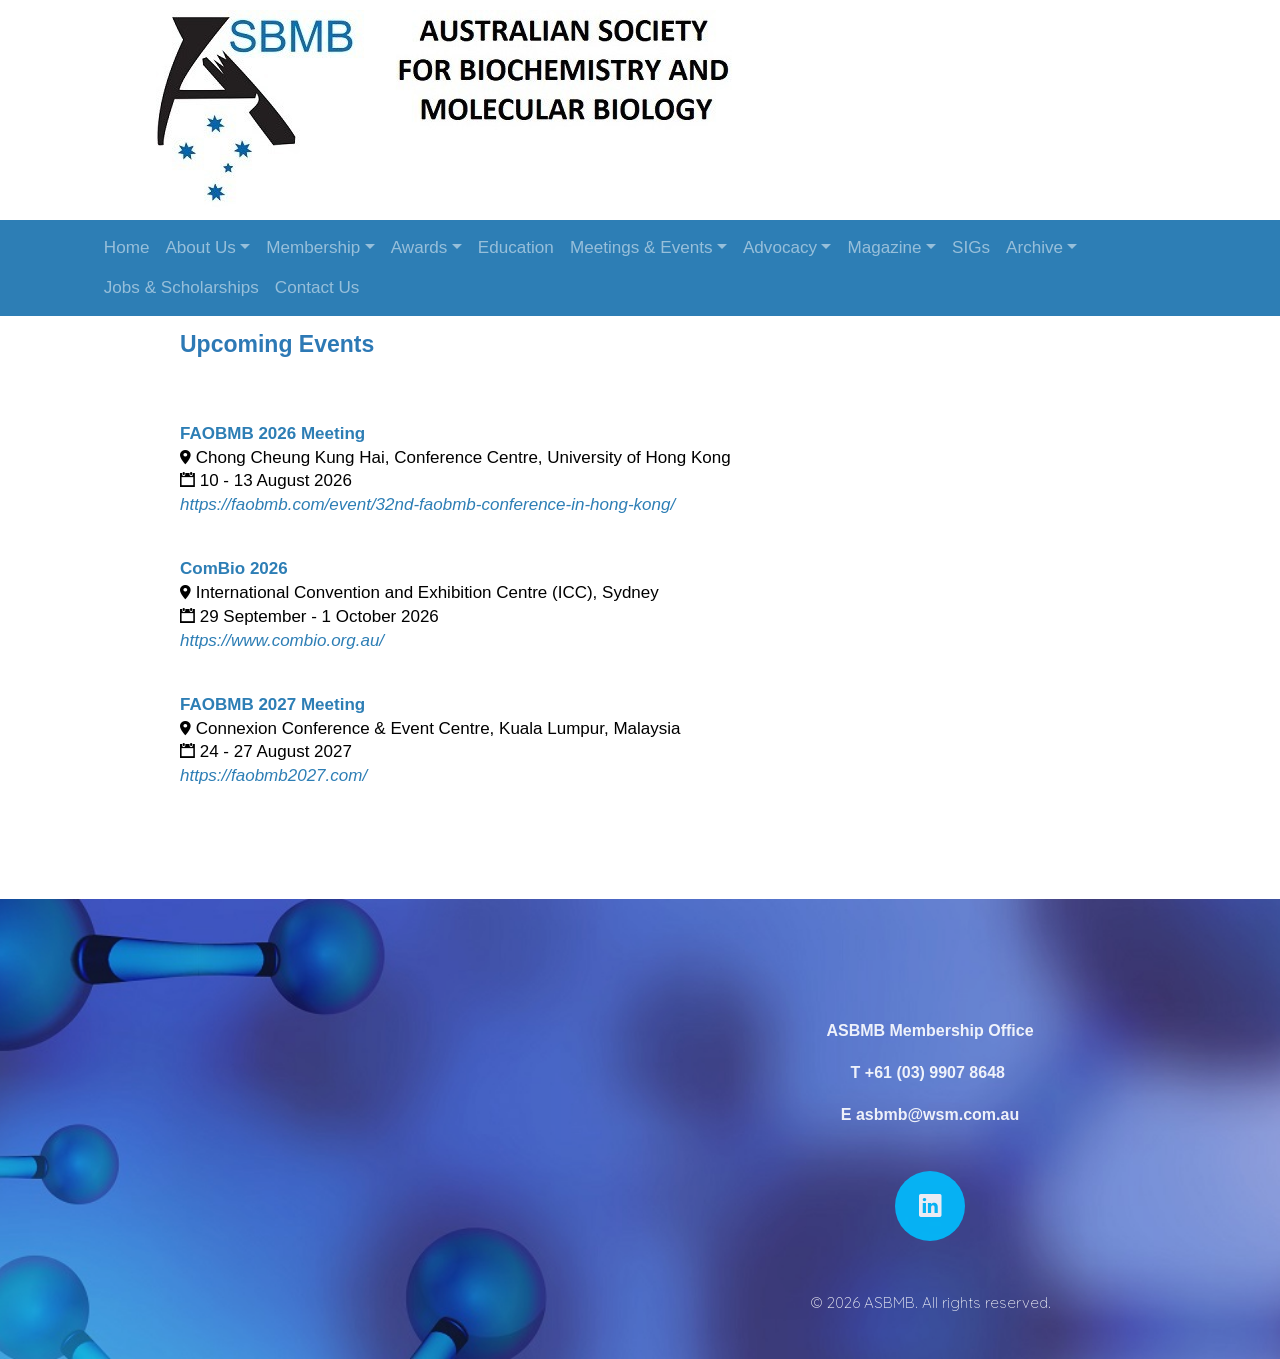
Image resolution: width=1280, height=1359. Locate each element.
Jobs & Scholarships (181, 287)
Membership (313, 247)
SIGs (971, 247)
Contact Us (317, 287)
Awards (419, 247)
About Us (200, 247)
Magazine (884, 247)
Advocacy (780, 247)
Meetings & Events (641, 247)
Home (127, 247)
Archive (1034, 247)
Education (516, 247)
